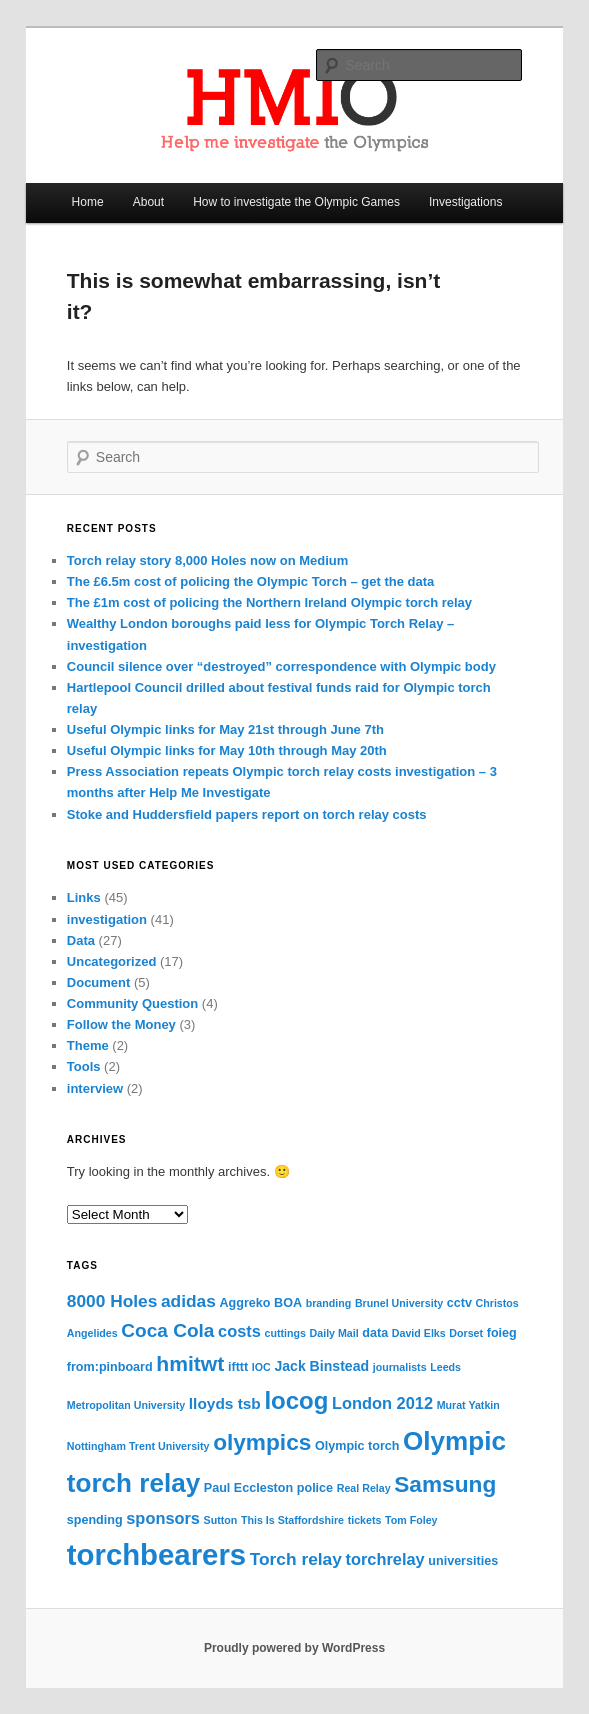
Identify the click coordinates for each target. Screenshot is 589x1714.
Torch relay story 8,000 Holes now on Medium (208, 560)
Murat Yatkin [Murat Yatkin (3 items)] (468, 1405)
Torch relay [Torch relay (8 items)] (296, 1559)
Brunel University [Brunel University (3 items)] (399, 1303)
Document (99, 982)
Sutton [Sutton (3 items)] (221, 1520)
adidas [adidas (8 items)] (188, 1301)
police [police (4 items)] (315, 1488)
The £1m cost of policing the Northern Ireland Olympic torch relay (269, 602)
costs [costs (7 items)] (239, 1331)
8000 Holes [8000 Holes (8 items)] (112, 1301)
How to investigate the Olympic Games (296, 202)
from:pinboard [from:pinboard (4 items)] (110, 1367)
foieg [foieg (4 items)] (502, 1333)
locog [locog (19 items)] (296, 1400)
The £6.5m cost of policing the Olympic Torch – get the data (250, 581)
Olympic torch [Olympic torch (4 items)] (357, 1446)
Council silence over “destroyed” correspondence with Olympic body (281, 666)
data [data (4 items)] (375, 1333)
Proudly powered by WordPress (294, 1648)
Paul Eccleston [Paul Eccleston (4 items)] (248, 1488)
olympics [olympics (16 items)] (262, 1442)
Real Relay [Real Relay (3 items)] (364, 1488)
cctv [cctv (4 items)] (459, 1303)
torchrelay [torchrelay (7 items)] (385, 1559)
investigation (107, 919)
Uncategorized (112, 961)
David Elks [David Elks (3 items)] (419, 1333)
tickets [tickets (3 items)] (365, 1520)
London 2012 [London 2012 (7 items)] (382, 1403)
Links (84, 897)
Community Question (132, 1003)
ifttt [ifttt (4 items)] (238, 1367)
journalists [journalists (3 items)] (400, 1367)
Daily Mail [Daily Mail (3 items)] (334, 1333)
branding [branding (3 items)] (329, 1303)
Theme (88, 1045)
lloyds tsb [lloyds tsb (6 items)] (225, 1403)
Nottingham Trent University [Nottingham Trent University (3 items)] (138, 1446)
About (148, 202)
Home (88, 202)
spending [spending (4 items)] (95, 1520)
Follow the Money (121, 1024)
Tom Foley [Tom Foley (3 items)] (411, 1520)
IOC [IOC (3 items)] (261, 1367)
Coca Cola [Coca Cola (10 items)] (167, 1330)
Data (81, 940)
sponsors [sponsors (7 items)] (163, 1518)
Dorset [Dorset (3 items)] (466, 1333)
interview (95, 1088)
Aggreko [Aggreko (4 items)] (245, 1303)
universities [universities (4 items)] (463, 1561)
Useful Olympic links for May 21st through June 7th (225, 729)
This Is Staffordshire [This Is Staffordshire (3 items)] (292, 1520)
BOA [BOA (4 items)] (288, 1303)
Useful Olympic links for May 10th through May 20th (227, 750)
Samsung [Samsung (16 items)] (445, 1484)
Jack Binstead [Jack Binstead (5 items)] (321, 1366)
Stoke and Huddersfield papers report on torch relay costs (247, 814)
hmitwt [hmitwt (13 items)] (190, 1363)
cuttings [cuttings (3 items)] (284, 1333)
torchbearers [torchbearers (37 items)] (156, 1554)
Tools (84, 1066)
